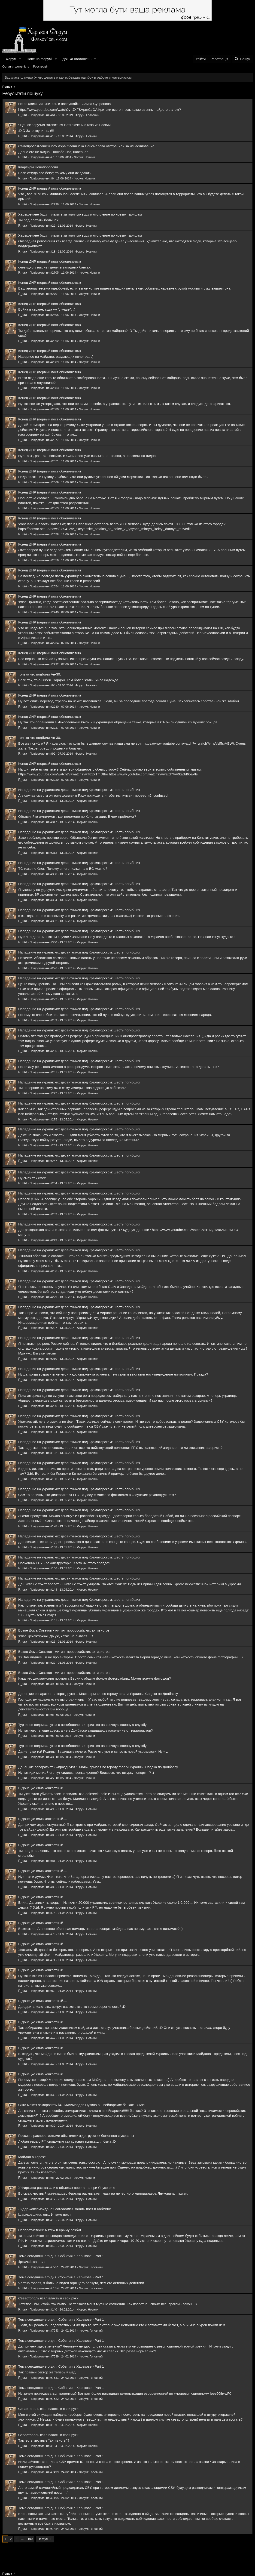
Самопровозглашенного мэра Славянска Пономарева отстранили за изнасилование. (86, 146)
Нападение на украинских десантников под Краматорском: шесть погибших (79, 790)
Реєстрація (40, 66)
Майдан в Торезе (32, 2157)
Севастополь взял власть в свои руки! (48, 2298)
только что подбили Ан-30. (39, 674)
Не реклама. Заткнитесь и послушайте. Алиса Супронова (64, 104)
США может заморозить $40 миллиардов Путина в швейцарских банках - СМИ (81, 2105)
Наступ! (43, 2539)
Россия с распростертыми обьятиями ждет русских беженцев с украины (76, 2136)
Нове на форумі (39, 59)
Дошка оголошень (76, 59)
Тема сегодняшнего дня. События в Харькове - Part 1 (61, 2256)
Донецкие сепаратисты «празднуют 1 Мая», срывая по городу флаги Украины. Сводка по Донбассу (98, 1694)
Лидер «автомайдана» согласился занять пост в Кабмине (64, 2209)
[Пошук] (242, 59)
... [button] (22, 2539)
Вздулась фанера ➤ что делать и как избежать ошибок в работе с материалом (68, 77)
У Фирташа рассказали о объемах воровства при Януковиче (66, 2188)
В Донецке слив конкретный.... (42, 1788)
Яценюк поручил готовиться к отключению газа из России (64, 125)
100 (30, 2539)
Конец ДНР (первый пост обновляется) (49, 188)
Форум (11, 59)
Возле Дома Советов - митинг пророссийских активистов (63, 1630)
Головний (92, 115)
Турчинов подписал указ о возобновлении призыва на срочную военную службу (82, 1725)
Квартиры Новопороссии (38, 167)
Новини (91, 136)
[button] (20, 59)
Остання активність (15, 66)
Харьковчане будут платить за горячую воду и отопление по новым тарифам (80, 214)
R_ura (22, 115)
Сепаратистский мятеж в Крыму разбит (49, 2230)
